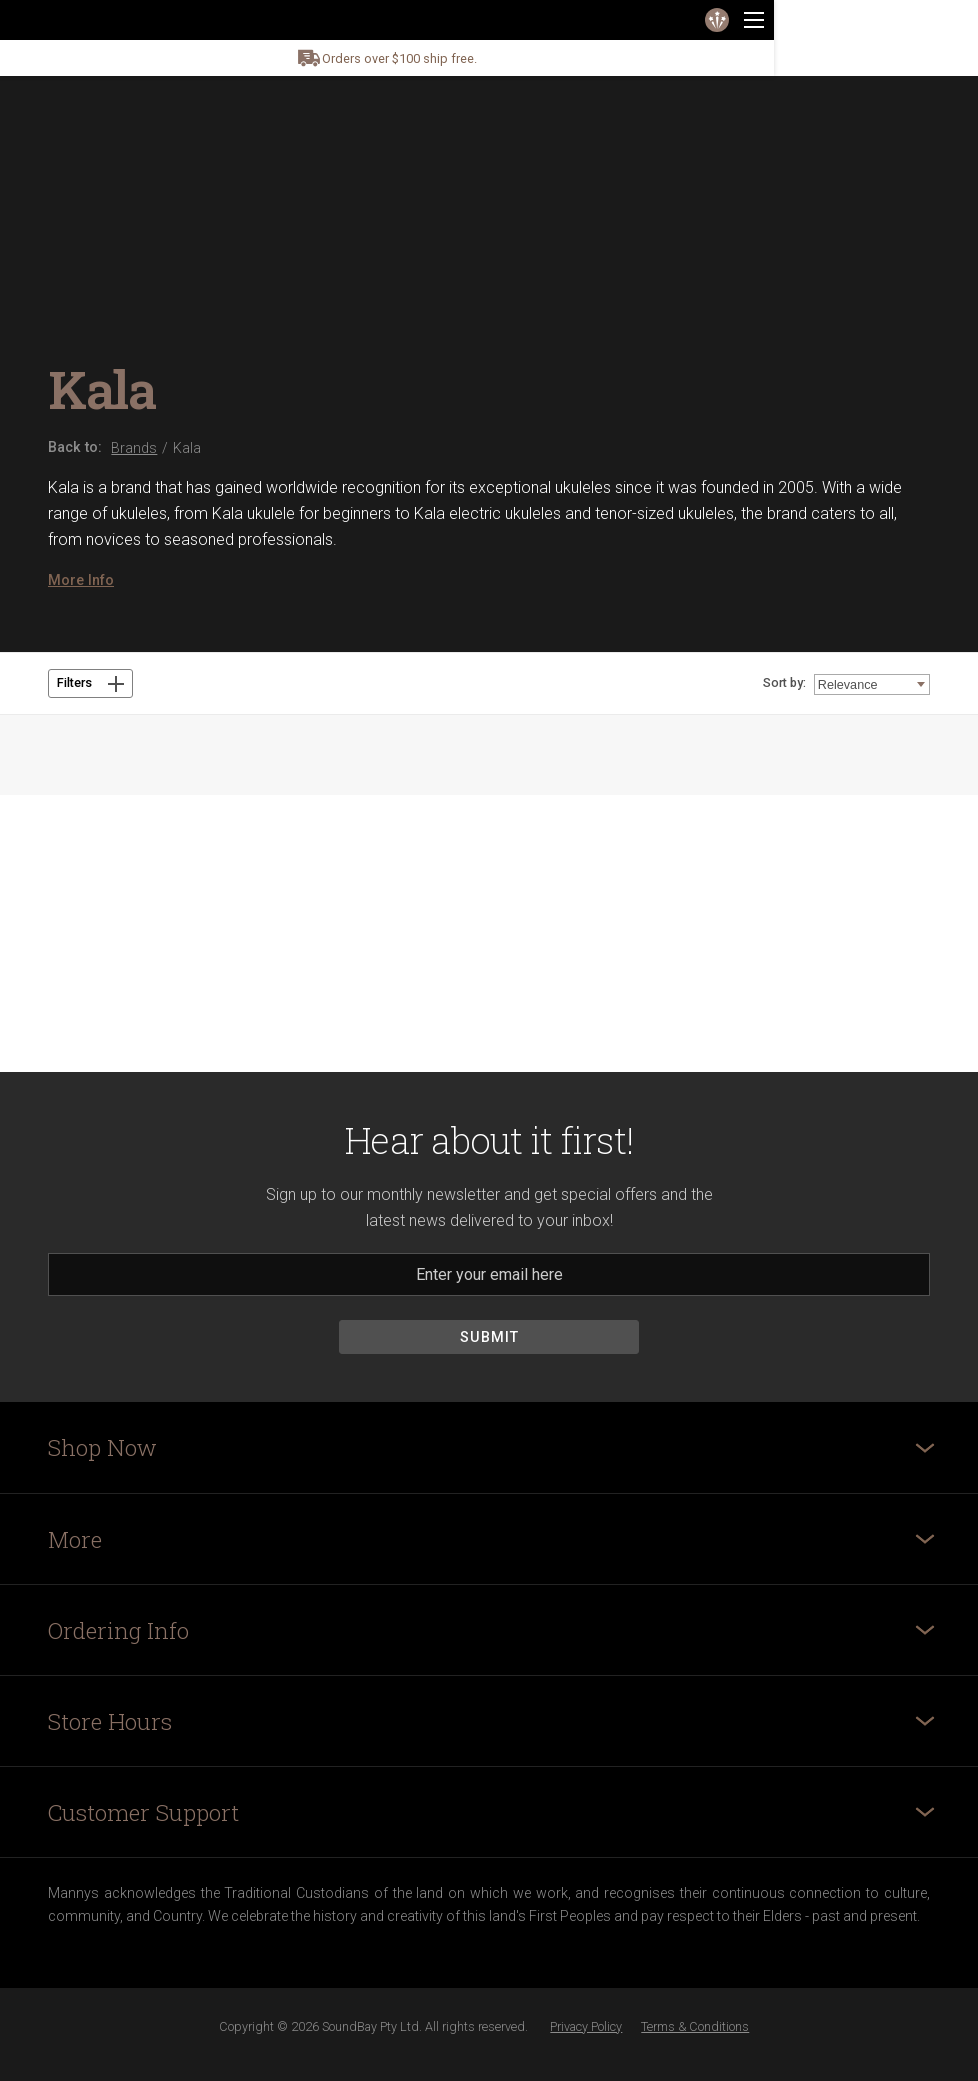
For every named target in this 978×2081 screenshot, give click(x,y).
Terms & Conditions (695, 2026)
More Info (81, 580)
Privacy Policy (586, 2026)
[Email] (489, 1274)
